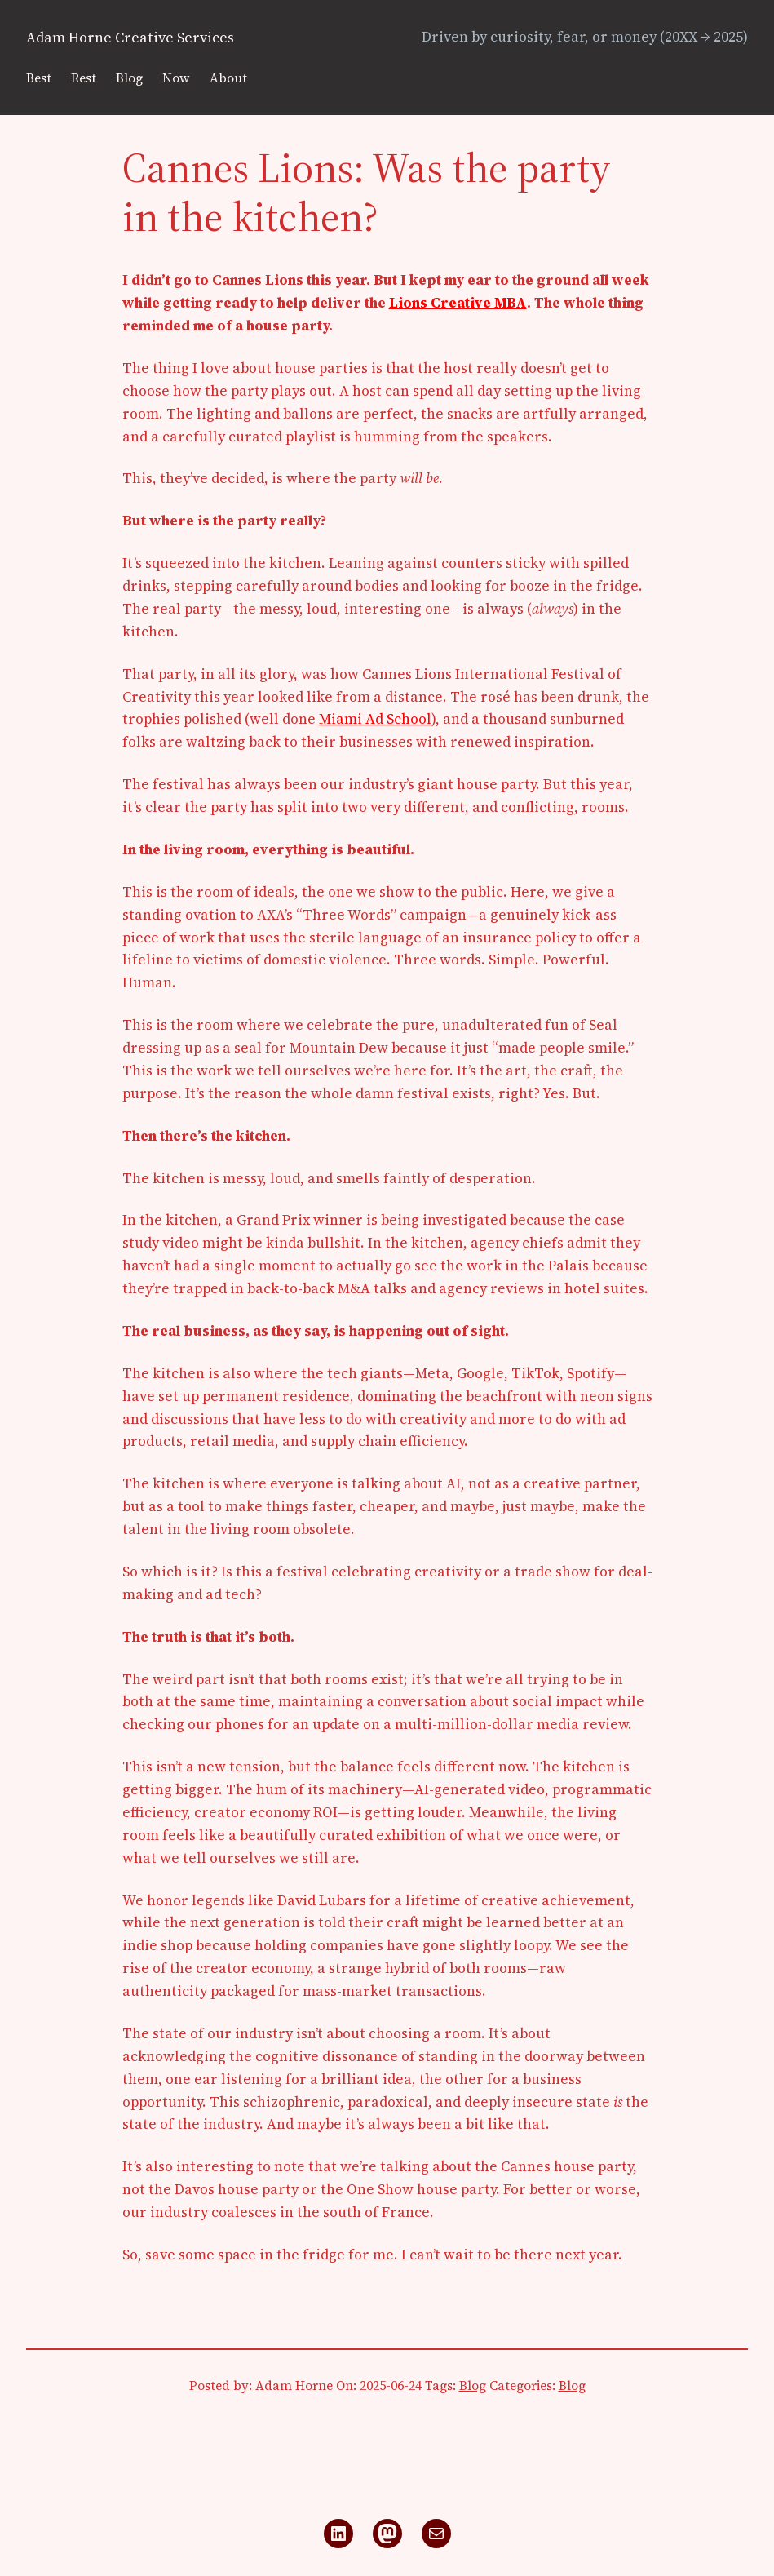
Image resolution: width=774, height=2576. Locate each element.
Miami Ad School (375, 719)
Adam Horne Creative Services (130, 37)
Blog (472, 2385)
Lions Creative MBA (458, 303)
